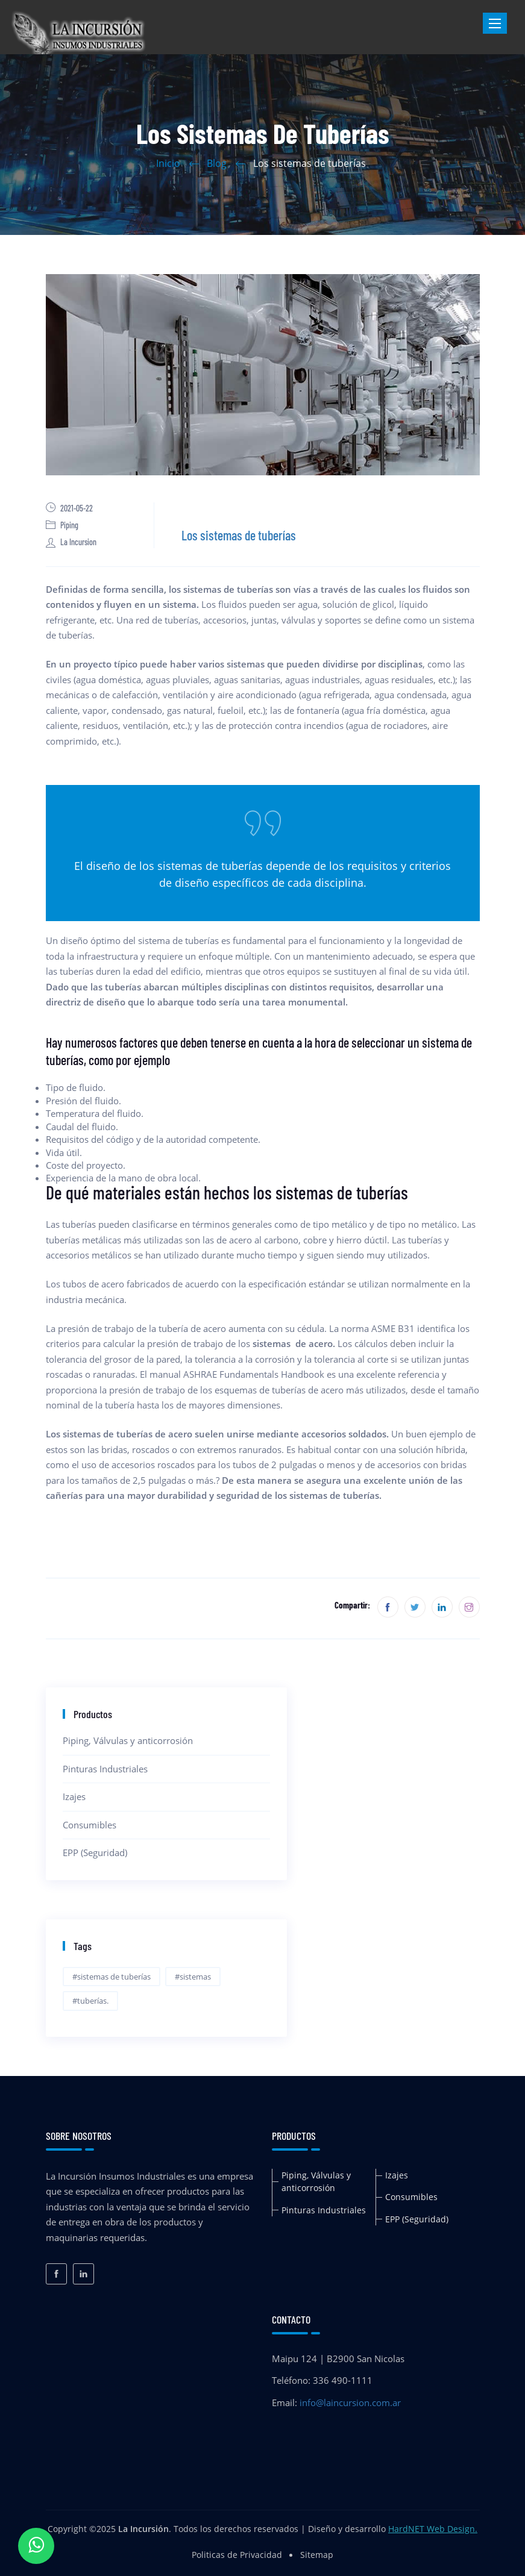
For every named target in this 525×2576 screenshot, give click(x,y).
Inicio (168, 163)
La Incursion (71, 542)
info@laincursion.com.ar (350, 2402)
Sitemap (316, 2554)
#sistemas (193, 1976)
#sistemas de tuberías (111, 1976)
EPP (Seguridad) (95, 1852)
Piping (62, 525)
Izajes (74, 1796)
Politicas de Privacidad (237, 2554)
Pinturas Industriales (105, 1769)
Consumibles (89, 1825)
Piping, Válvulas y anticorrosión (128, 1740)
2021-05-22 (69, 508)
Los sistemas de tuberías (238, 535)
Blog (217, 163)
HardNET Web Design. (432, 2528)
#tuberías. (90, 2000)
